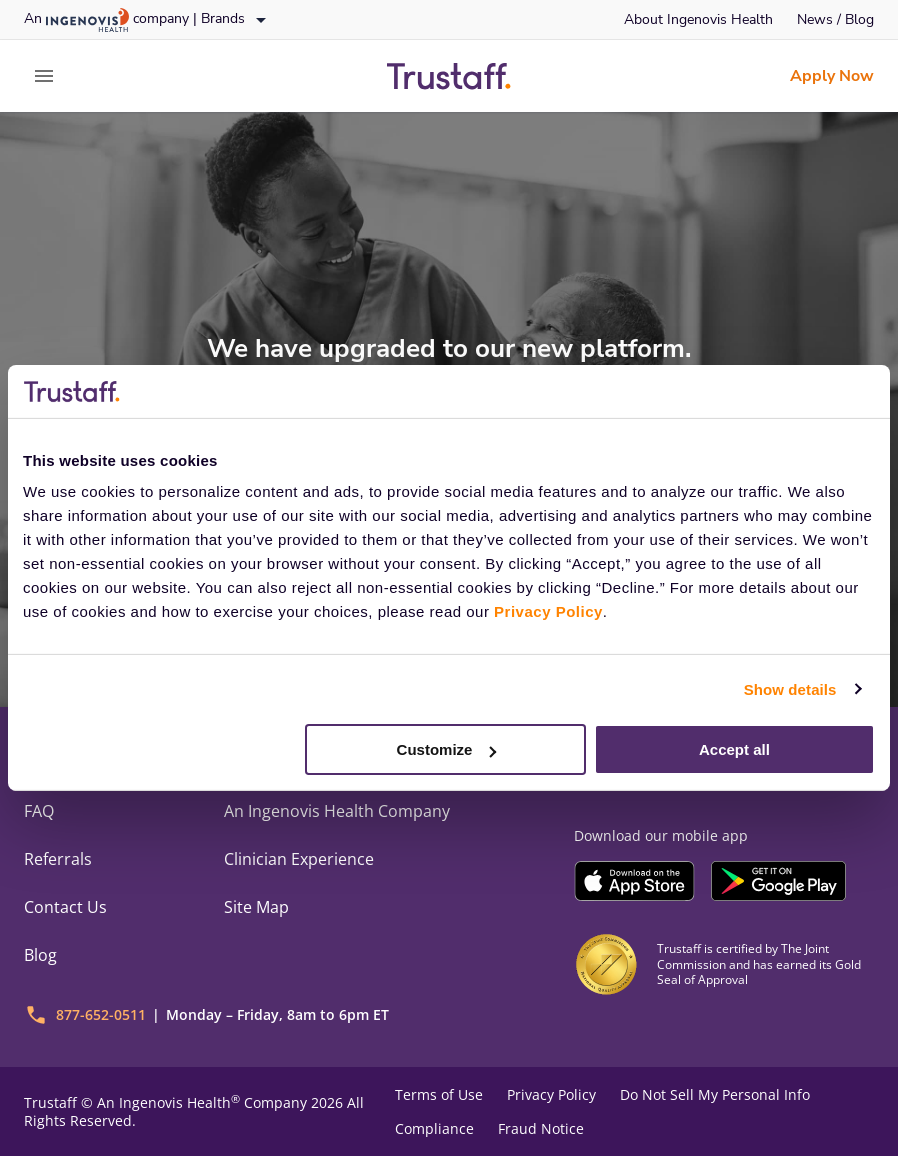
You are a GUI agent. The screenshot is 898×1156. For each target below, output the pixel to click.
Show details (790, 688)
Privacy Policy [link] (551, 1095)
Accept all (734, 749)
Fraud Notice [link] (541, 1129)
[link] (698, 20)
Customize (447, 749)
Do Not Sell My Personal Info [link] (715, 1095)
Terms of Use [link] (439, 1095)
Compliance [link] (434, 1129)
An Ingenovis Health (166, 1102)
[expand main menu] (44, 76)
